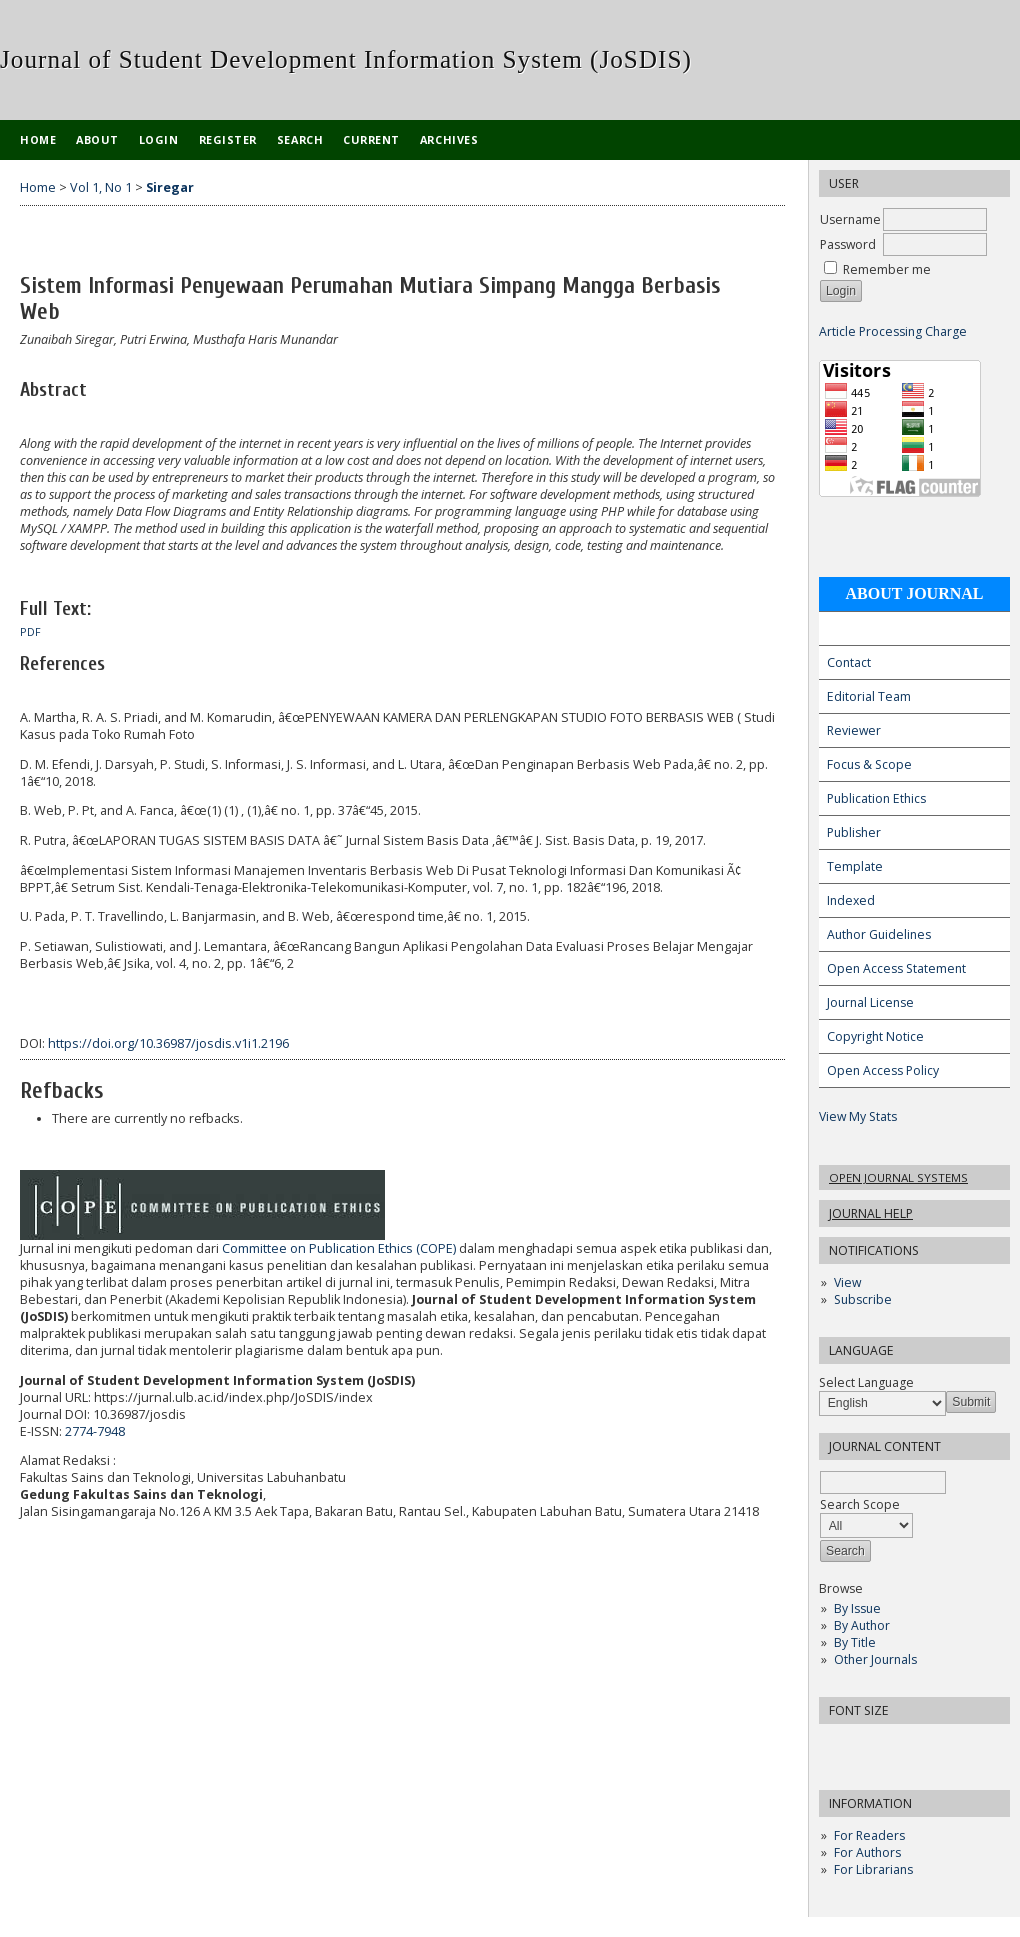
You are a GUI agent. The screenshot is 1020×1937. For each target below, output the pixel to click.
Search (300, 139)
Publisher (854, 832)
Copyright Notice (875, 1036)
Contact (849, 662)
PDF (30, 632)
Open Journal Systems (898, 1177)
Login (159, 139)
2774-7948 (95, 1431)
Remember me (887, 269)
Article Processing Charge (893, 331)
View (847, 1282)
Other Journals (875, 1659)
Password (848, 244)
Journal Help (871, 1213)
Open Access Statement (896, 968)
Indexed (851, 900)
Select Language (866, 1382)
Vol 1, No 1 (101, 187)
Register (228, 139)
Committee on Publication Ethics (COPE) (339, 1248)
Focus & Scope (869, 764)
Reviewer (854, 730)
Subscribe (863, 1299)
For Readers (869, 1835)
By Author (862, 1625)
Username (850, 219)
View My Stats (858, 1116)
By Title (855, 1642)
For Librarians (873, 1869)
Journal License (870, 1002)
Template (855, 866)
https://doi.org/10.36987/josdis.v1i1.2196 (168, 1043)
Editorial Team (869, 696)
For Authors (867, 1852)
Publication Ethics (876, 798)
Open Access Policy (883, 1070)
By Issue (857, 1608)
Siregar (170, 187)
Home (38, 139)
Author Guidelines (879, 934)
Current (371, 139)
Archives (449, 139)
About (97, 139)
